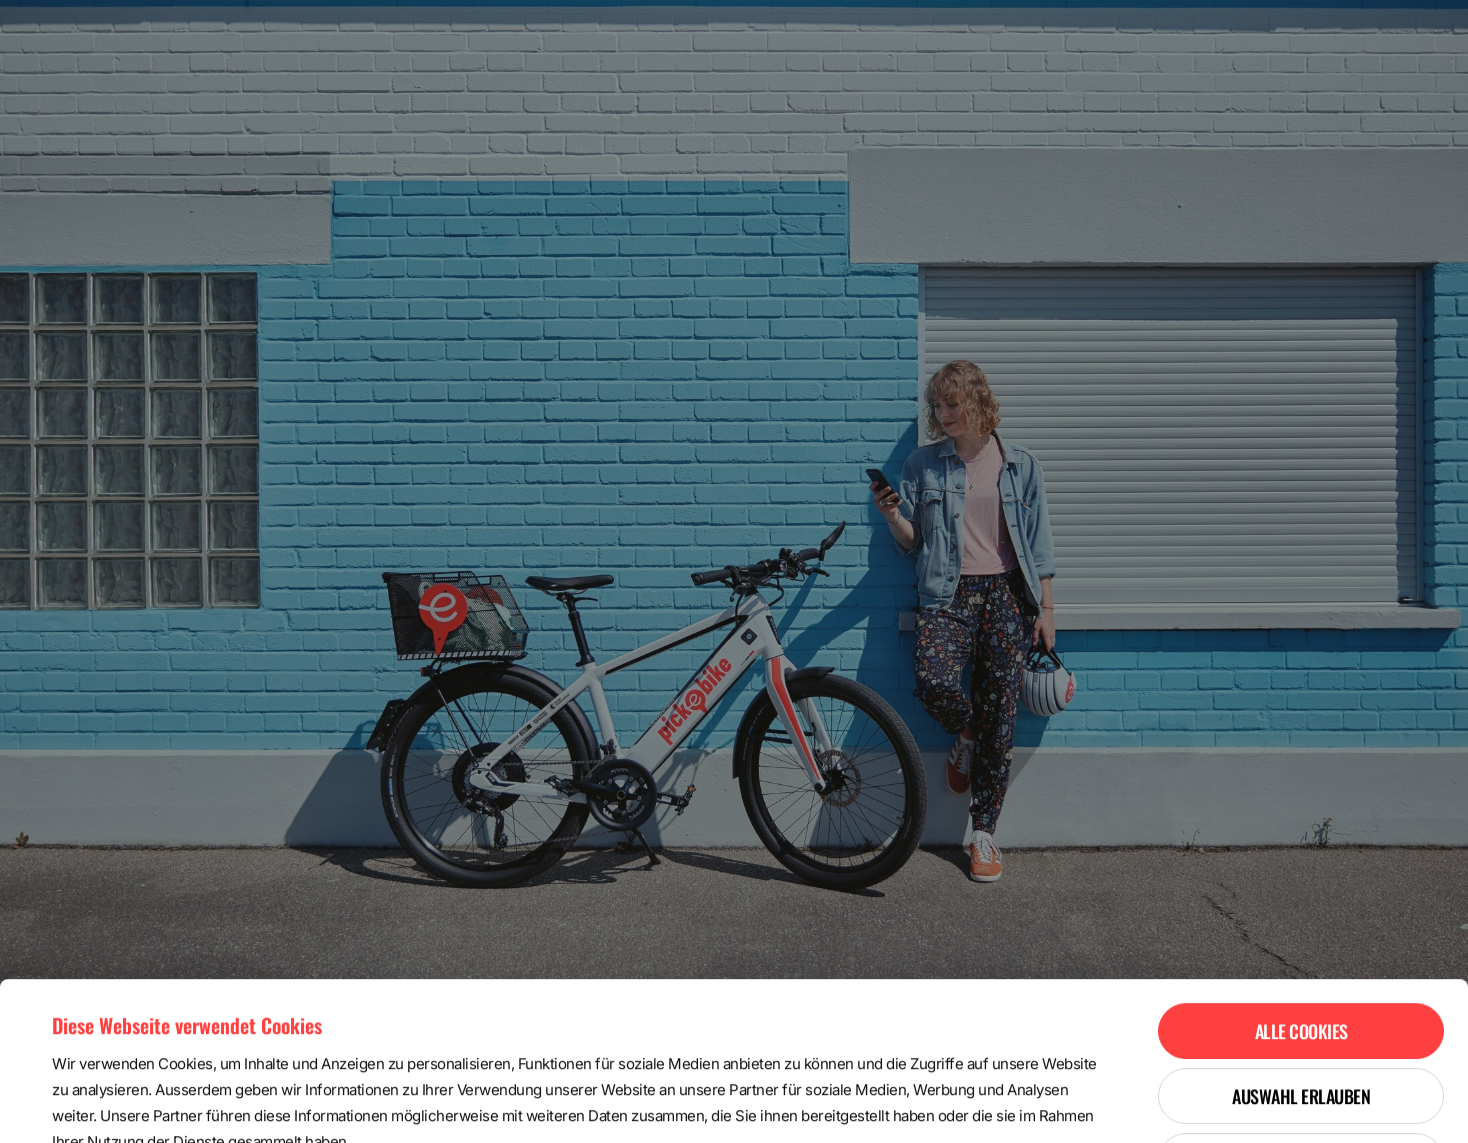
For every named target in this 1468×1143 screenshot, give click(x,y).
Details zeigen (842, 1103)
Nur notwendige (1301, 1013)
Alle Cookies (1301, 883)
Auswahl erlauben (1301, 948)
